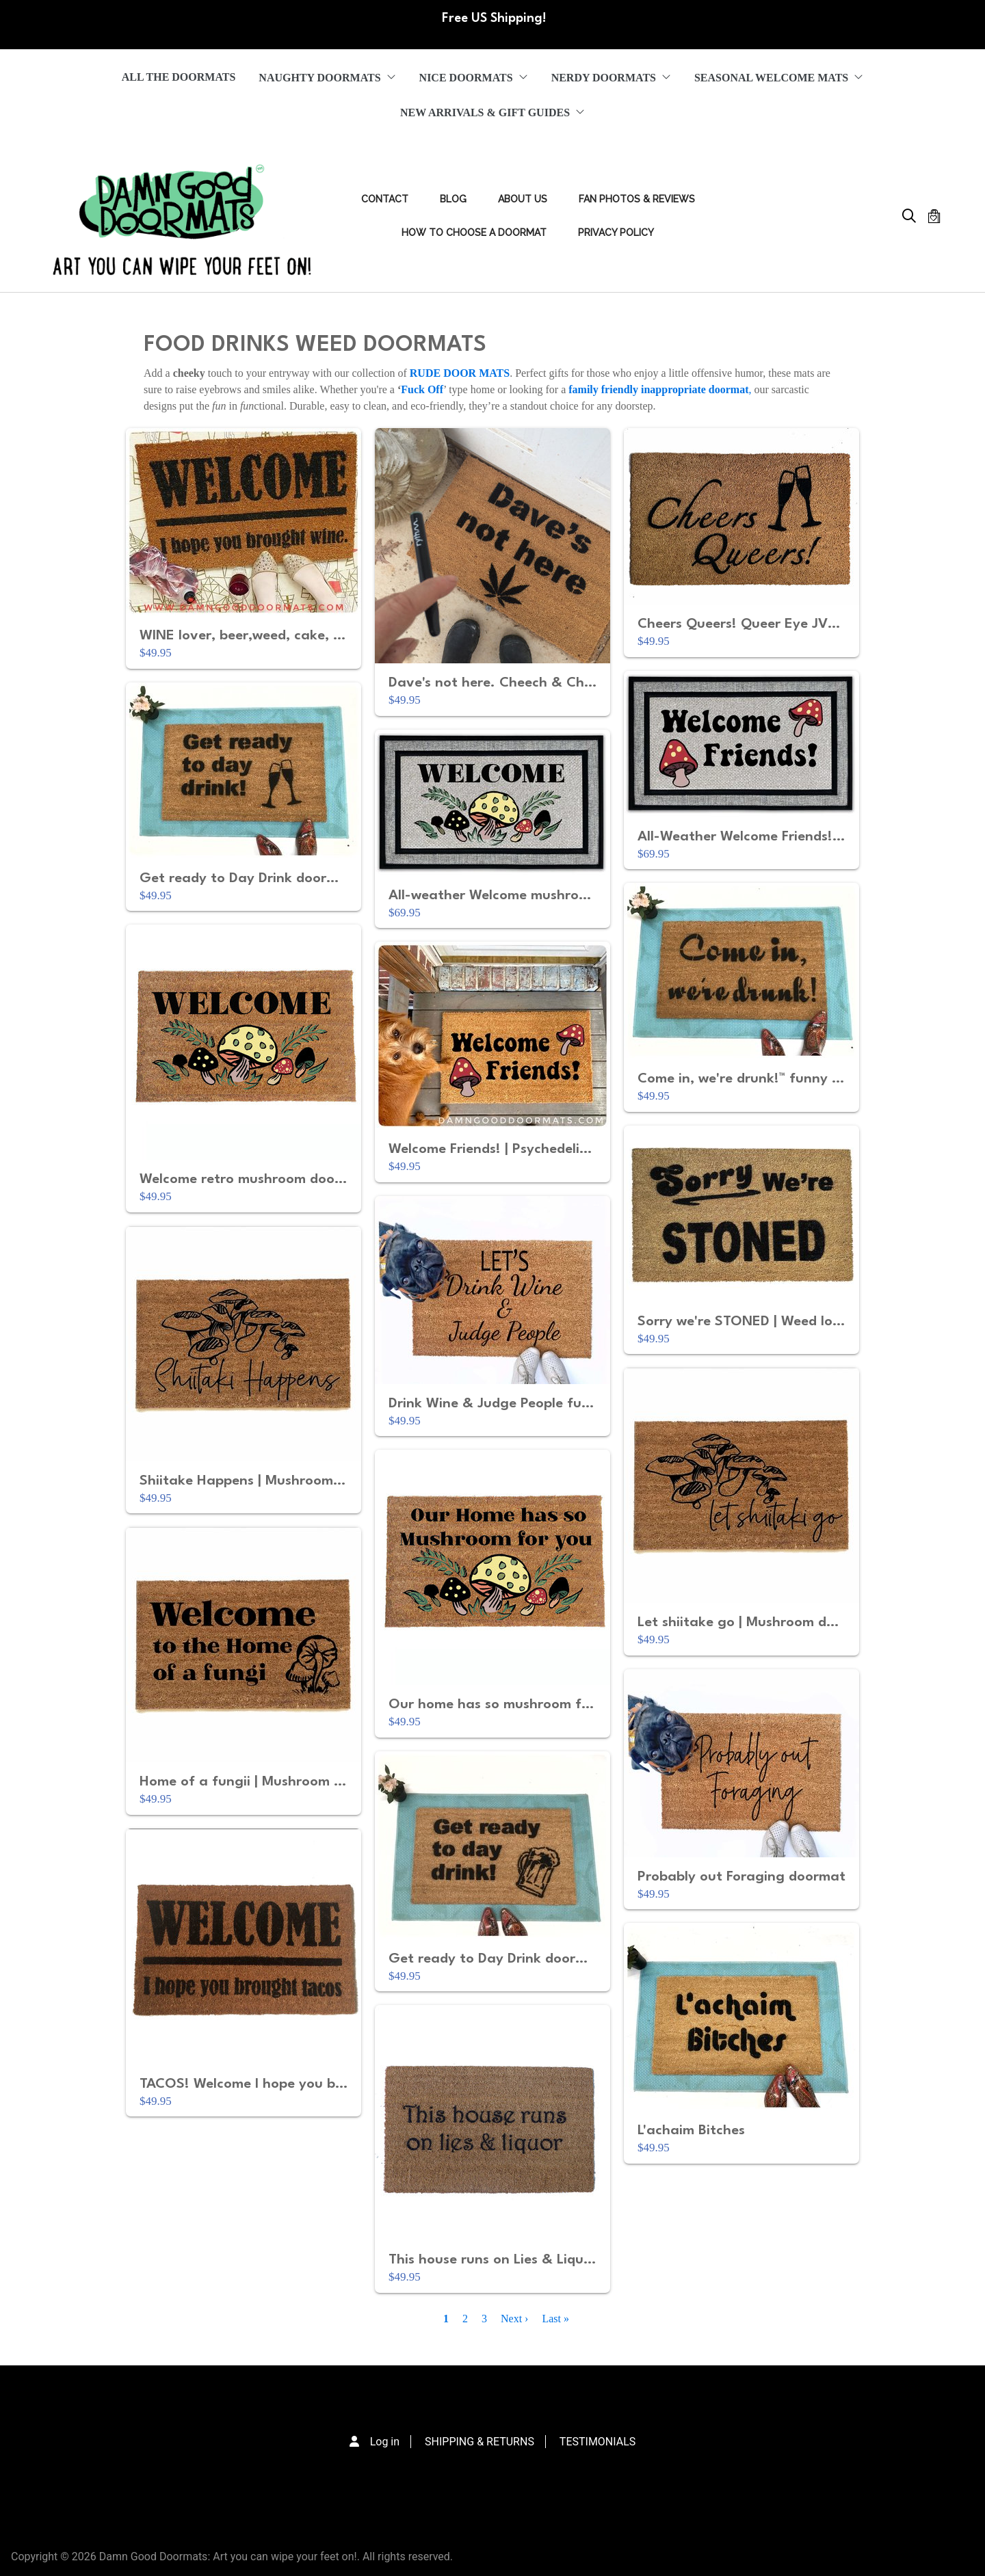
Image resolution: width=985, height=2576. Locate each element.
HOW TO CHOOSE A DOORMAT (474, 232)
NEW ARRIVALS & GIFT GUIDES (492, 112)
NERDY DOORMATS (611, 77)
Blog (453, 199)
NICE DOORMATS (473, 77)
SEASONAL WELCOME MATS (778, 77)
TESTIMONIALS (597, 2441)
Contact (384, 199)
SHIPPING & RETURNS (479, 2441)
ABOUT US (522, 199)
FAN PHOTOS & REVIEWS (637, 199)
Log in (384, 2441)
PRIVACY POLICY (616, 232)
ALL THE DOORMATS (179, 77)
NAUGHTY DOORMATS (327, 77)
